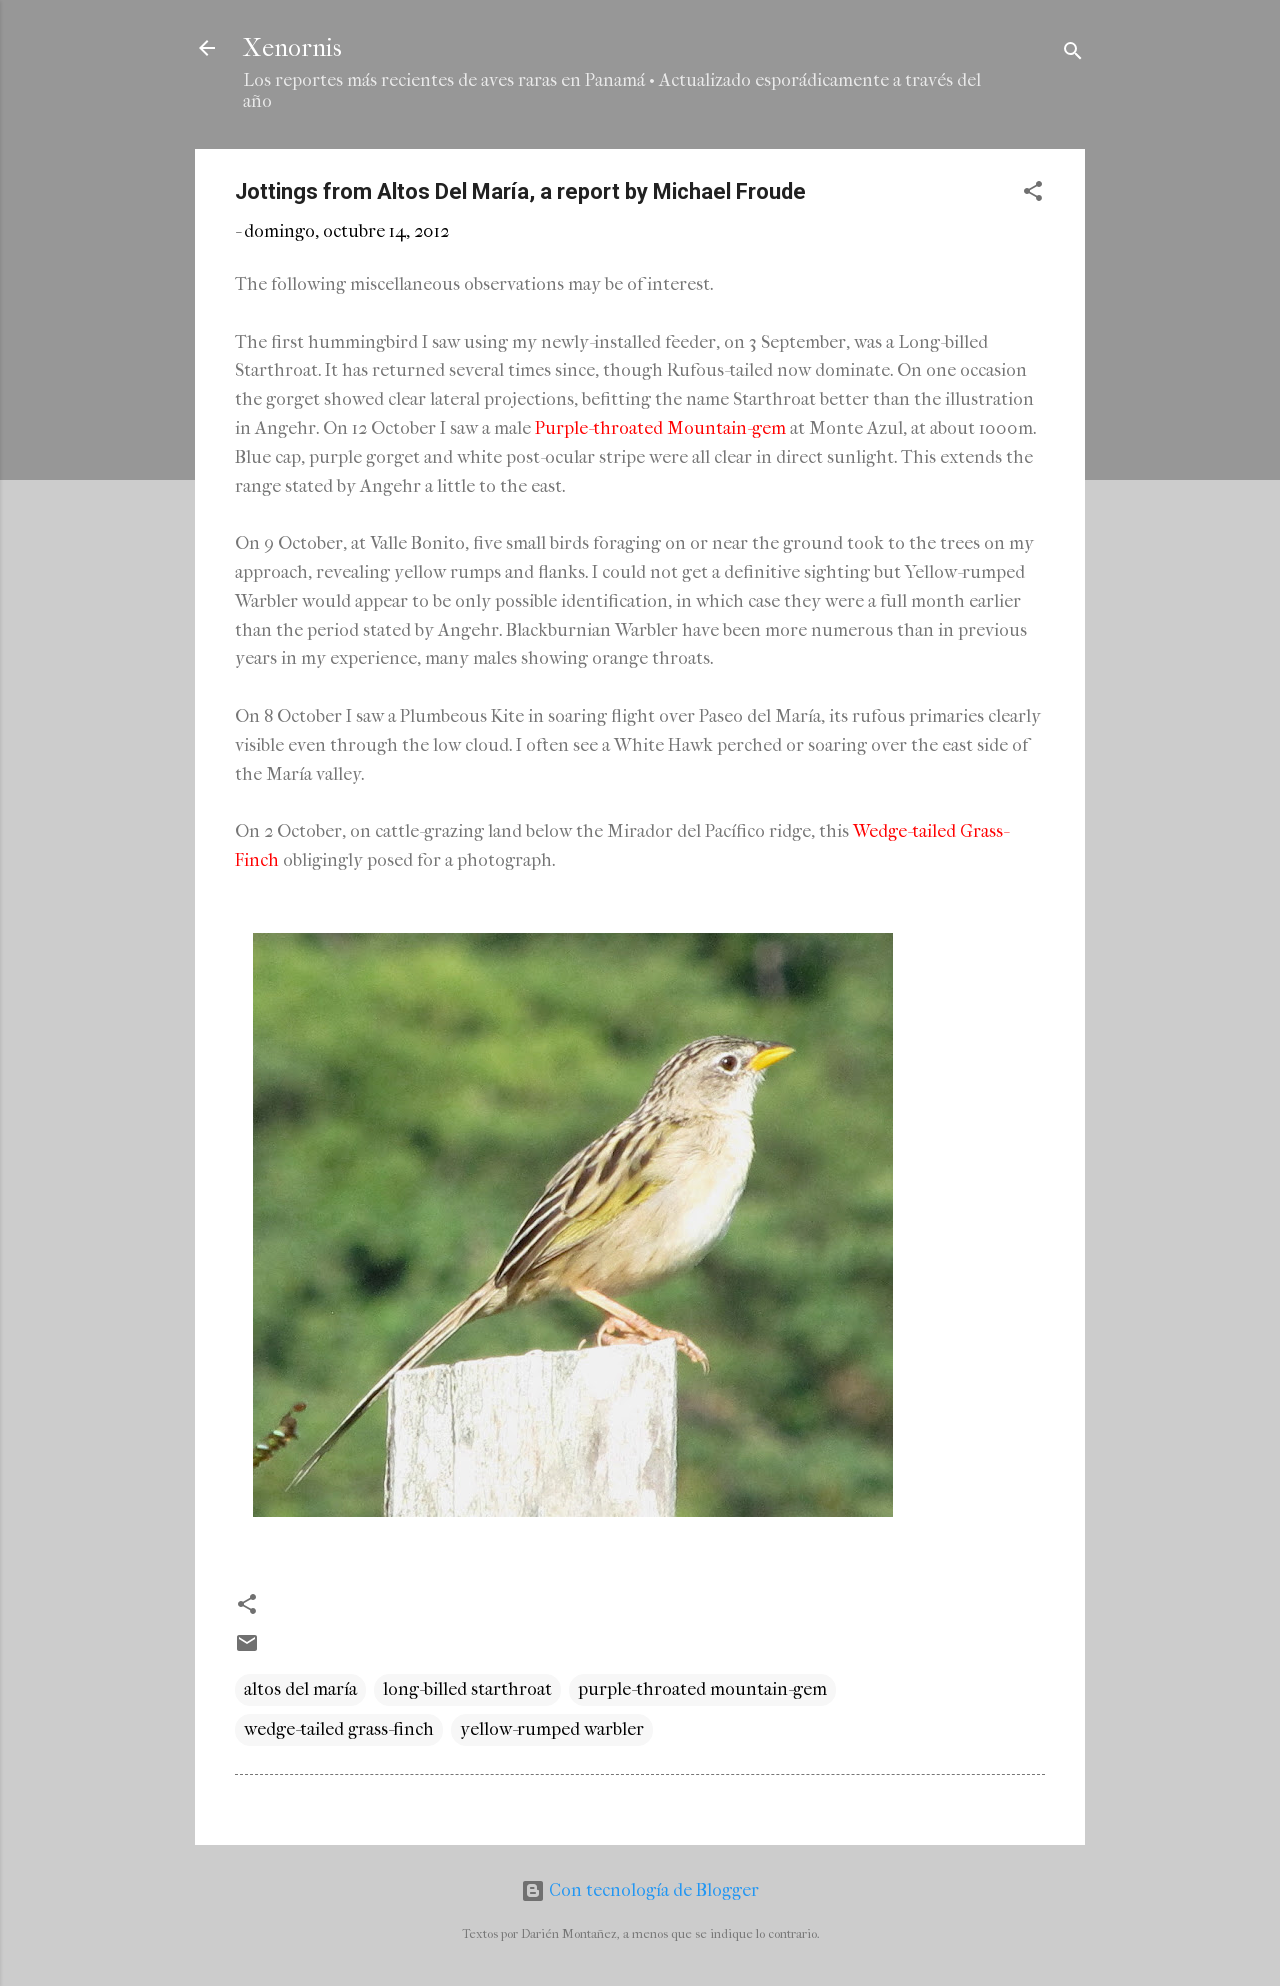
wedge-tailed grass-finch (339, 1729)
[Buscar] (1073, 54)
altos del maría (300, 1689)
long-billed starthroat (467, 1689)
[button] (1033, 194)
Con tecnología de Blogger (640, 1890)
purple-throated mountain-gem (702, 1689)
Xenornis (292, 48)
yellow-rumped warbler (552, 1729)
